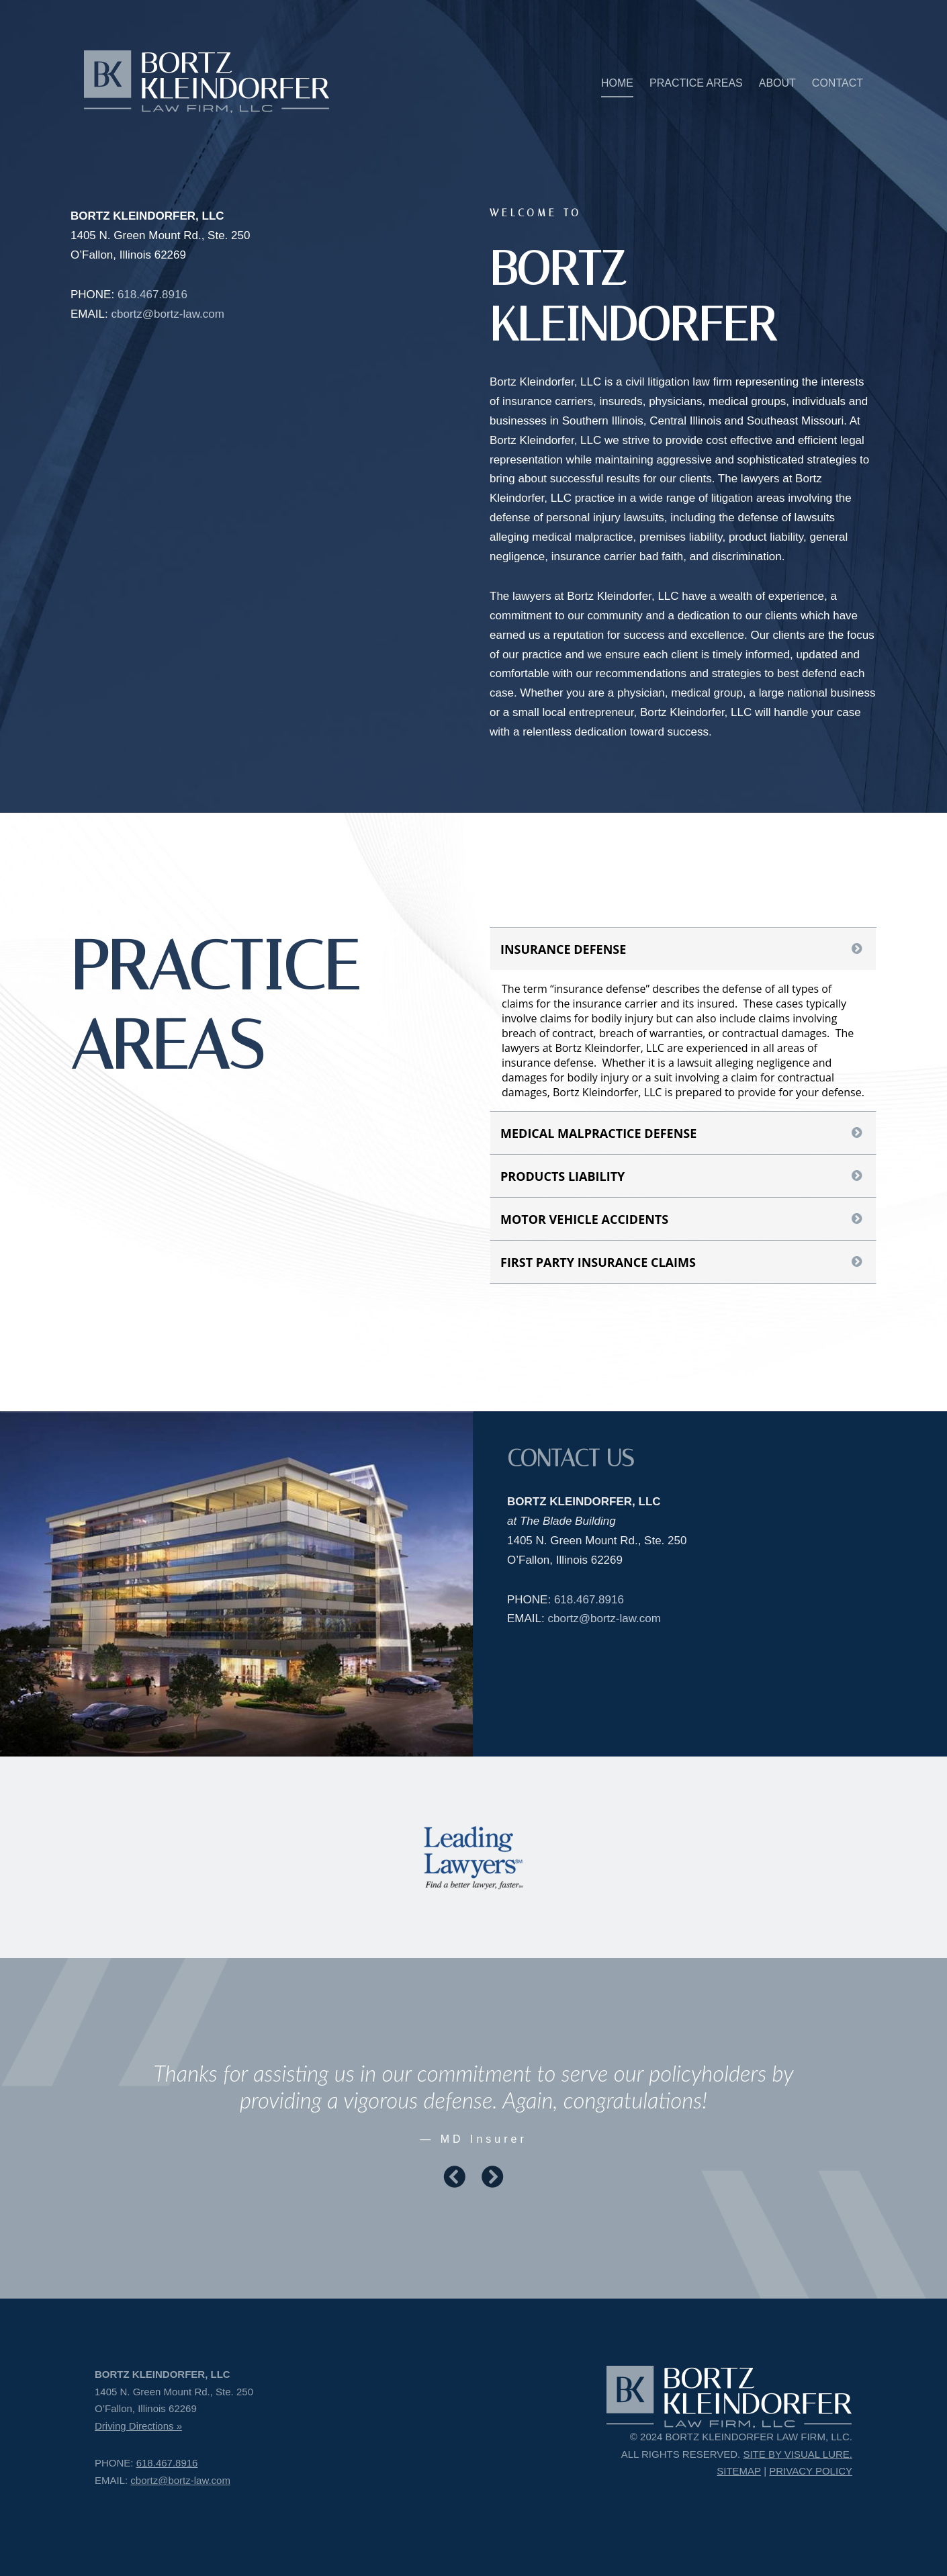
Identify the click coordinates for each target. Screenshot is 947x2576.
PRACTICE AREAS (696, 83)
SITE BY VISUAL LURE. (797, 2454)
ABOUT (777, 83)
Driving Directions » (138, 2426)
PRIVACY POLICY (810, 2471)
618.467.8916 (152, 294)
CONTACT (837, 83)
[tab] (683, 949)
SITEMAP (739, 2471)
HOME (617, 83)
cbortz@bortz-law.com (167, 314)
